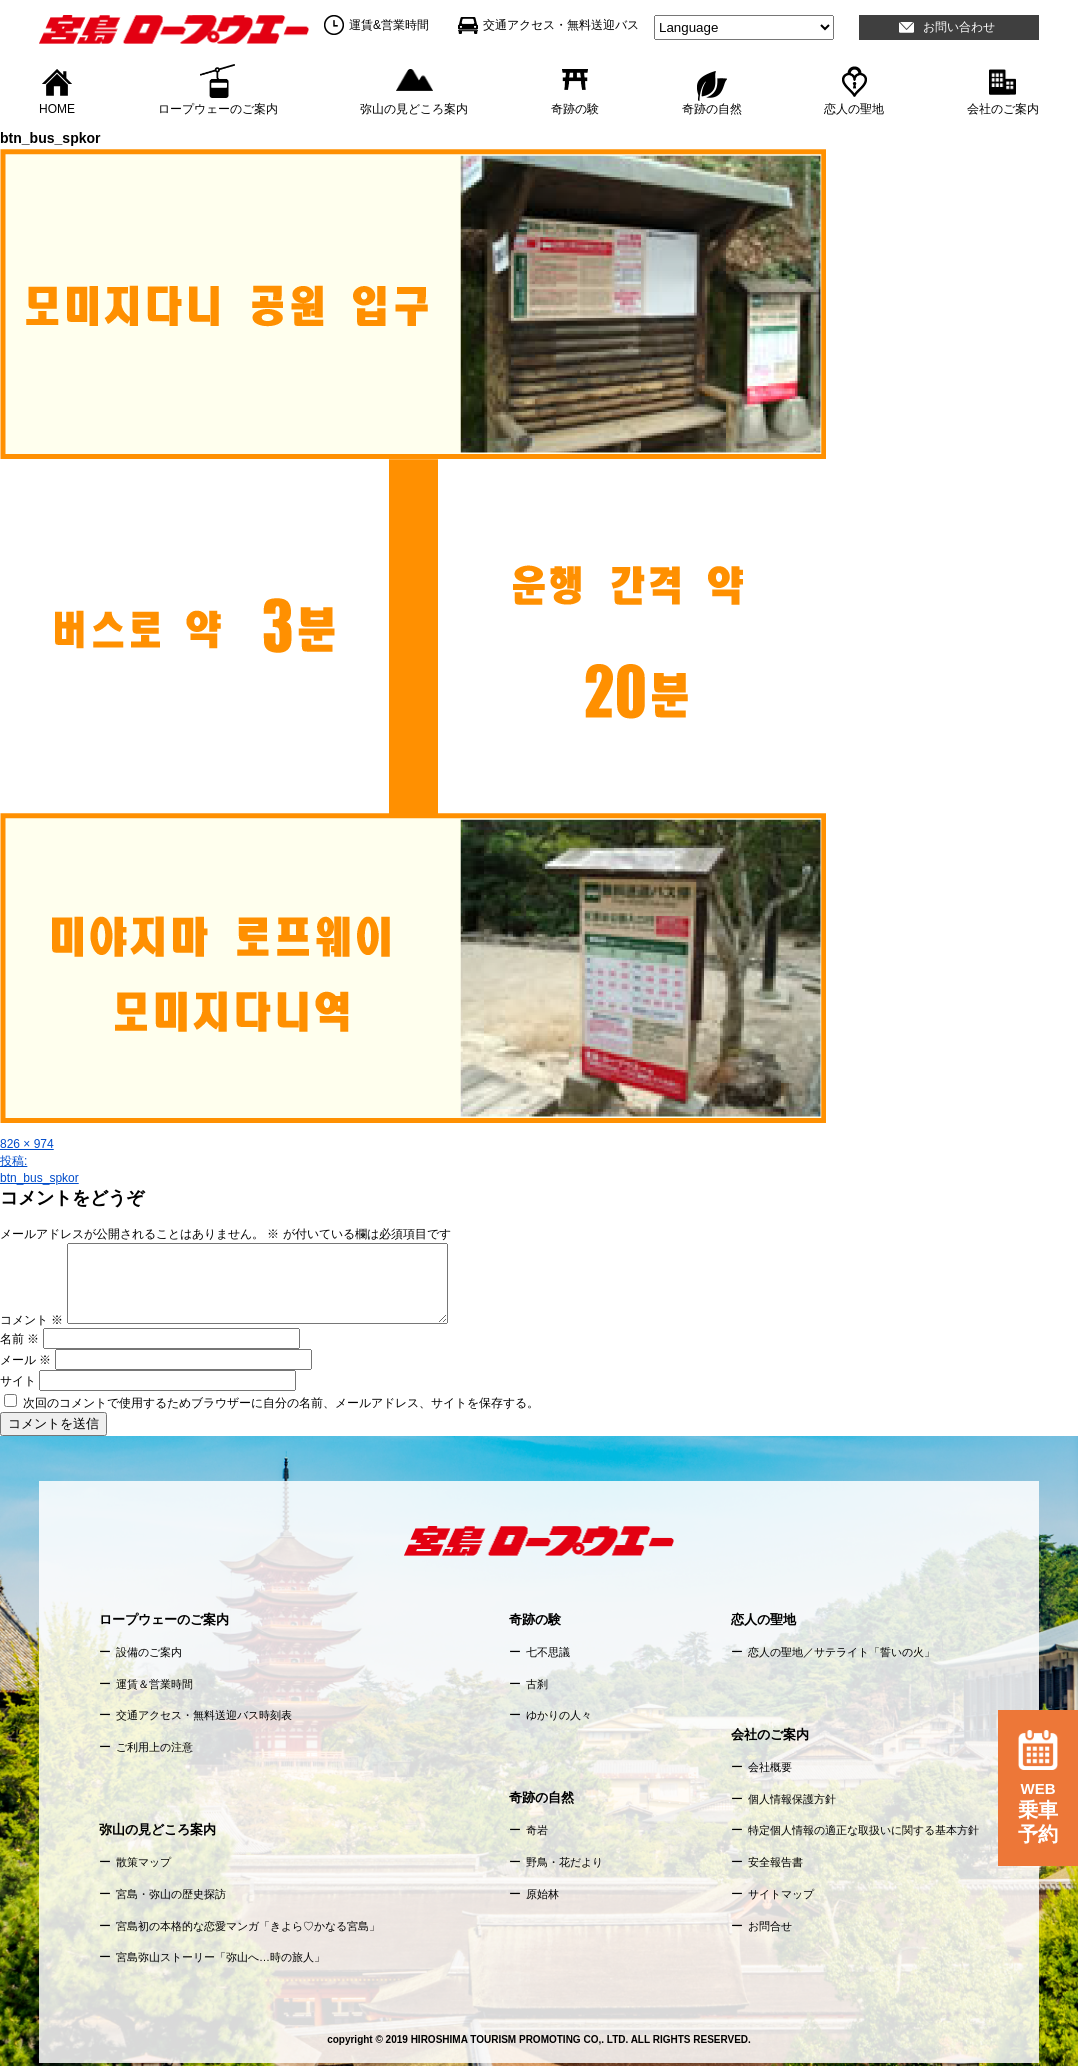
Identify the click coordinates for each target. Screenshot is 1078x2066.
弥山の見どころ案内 (414, 108)
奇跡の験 (575, 108)
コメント (31, 1320)
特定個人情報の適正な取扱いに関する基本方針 (863, 1830)
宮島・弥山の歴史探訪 (171, 1894)
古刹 (537, 1684)
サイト (18, 1381)
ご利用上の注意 (154, 1747)
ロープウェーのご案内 (218, 108)
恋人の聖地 (854, 108)
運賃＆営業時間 (154, 1684)
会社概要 (770, 1767)
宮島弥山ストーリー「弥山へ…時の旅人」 (220, 1957)
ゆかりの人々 (559, 1715)
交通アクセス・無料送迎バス (561, 25)
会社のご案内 (1003, 108)
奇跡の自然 (712, 108)
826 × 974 (27, 1144)
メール (25, 1360)
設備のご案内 (149, 1652)
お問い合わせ (959, 27)
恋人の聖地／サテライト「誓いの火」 (841, 1652)
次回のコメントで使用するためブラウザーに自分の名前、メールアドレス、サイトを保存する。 (281, 1403)
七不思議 (548, 1652)
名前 (19, 1339)
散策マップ (143, 1862)
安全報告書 (775, 1862)
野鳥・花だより (564, 1862)
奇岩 (537, 1830)
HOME (57, 108)
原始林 (542, 1894)
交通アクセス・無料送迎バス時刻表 (204, 1715)
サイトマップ (781, 1894)
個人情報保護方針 (792, 1799)
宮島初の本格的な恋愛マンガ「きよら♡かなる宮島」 (248, 1926)
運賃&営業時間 (389, 25)
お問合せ (770, 1926)
